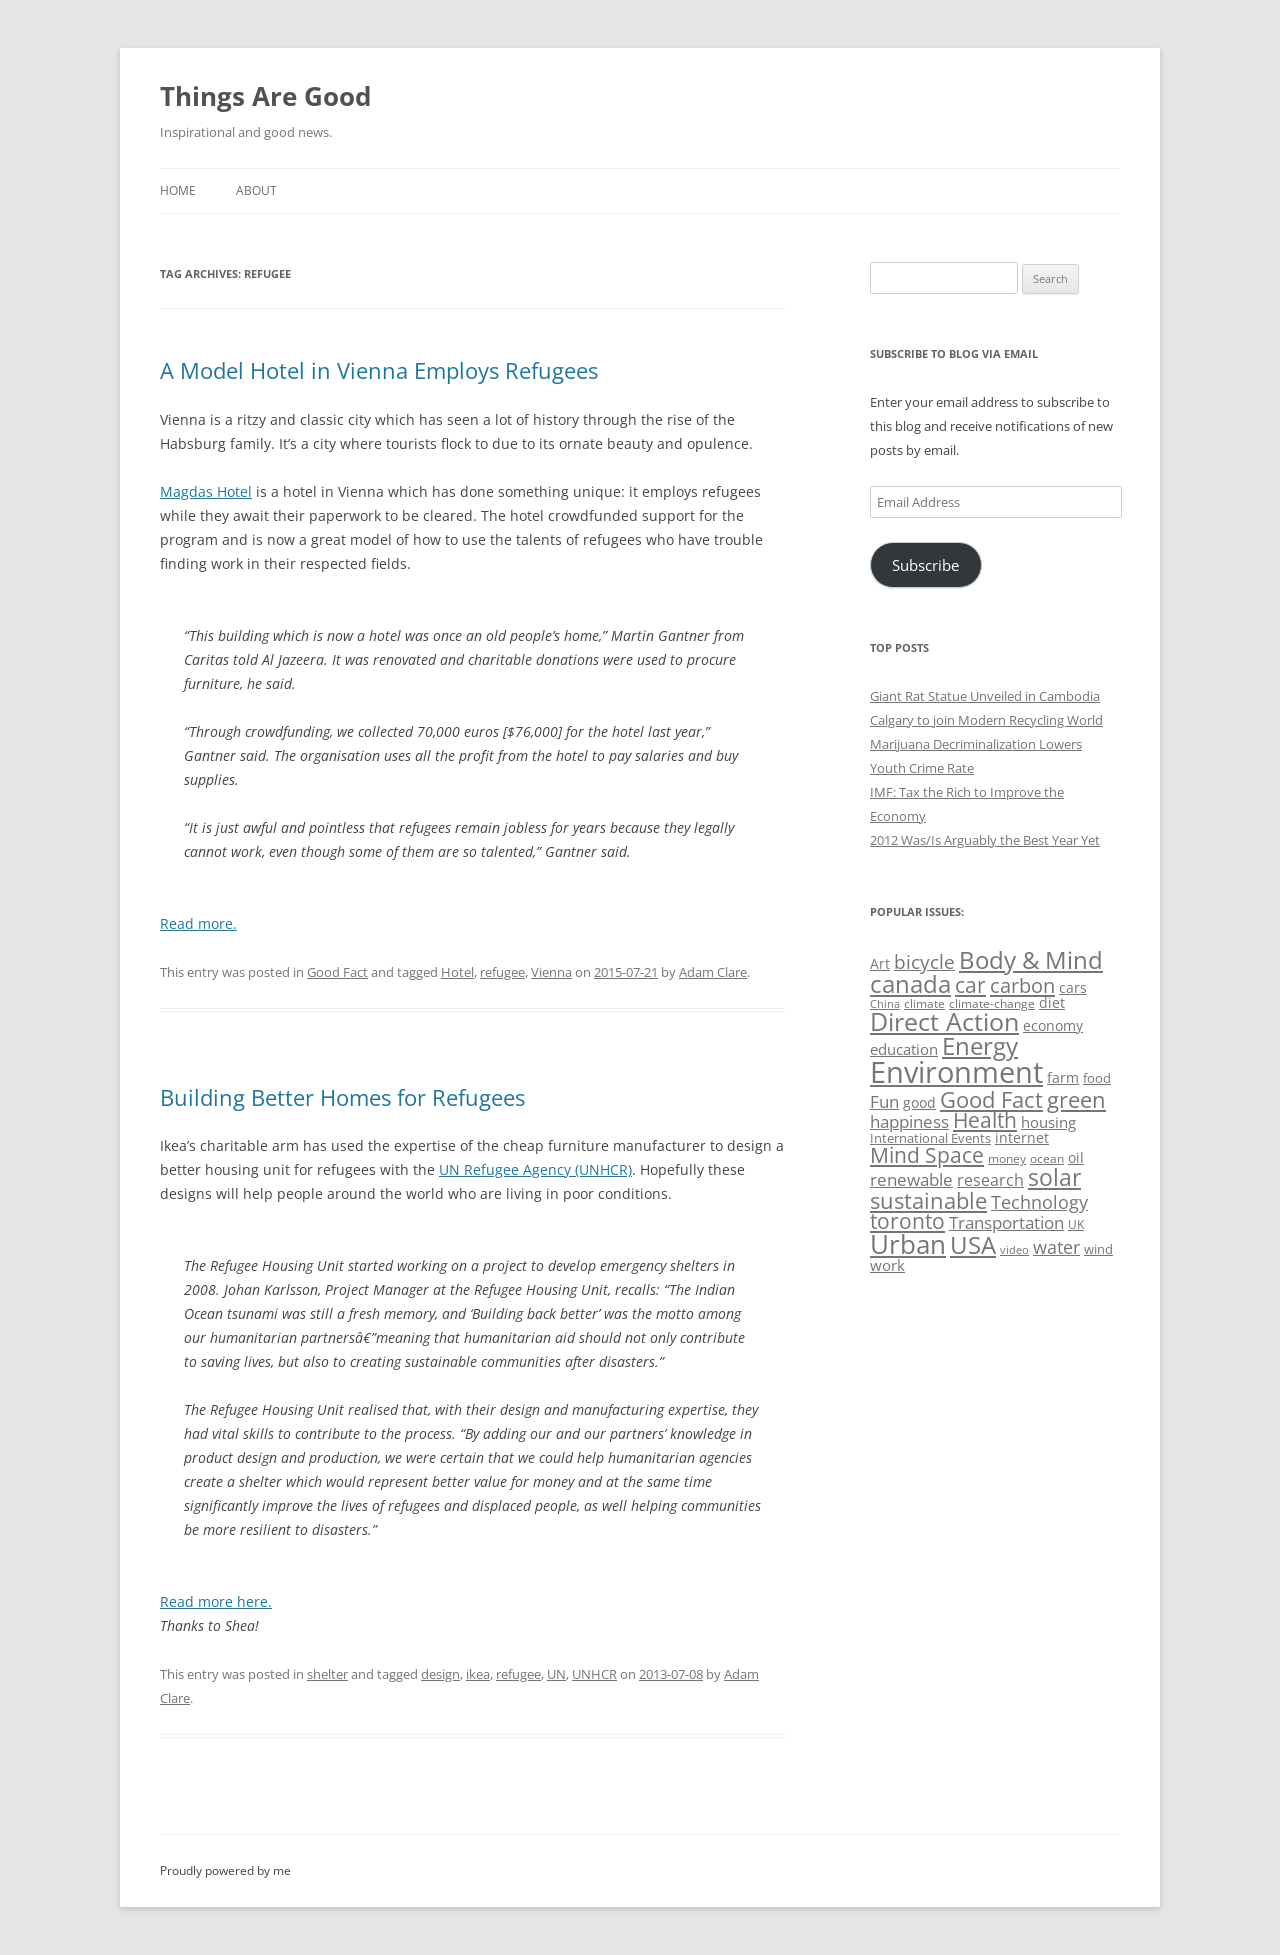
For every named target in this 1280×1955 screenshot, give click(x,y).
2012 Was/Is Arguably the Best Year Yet (985, 840)
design (440, 1674)
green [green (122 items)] (1076, 1099)
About (256, 190)
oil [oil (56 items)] (1076, 1157)
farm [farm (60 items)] (1063, 1077)
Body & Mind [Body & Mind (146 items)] (1031, 959)
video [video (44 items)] (1014, 1249)
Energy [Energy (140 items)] (980, 1046)
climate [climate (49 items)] (924, 1003)
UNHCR (594, 1674)
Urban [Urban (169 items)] (908, 1244)
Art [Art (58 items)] (880, 963)
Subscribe (925, 565)
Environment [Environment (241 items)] (956, 1072)
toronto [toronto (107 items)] (907, 1221)
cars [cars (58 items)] (1073, 987)
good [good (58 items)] (919, 1102)
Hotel (457, 972)
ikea (478, 1674)
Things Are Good (265, 96)
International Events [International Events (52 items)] (930, 1138)
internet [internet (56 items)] (1022, 1137)
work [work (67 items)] (887, 1265)
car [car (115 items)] (970, 984)
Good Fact (337, 972)
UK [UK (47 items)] (1076, 1224)
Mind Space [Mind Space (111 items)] (927, 1155)
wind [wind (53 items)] (1098, 1249)
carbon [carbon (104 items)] (1022, 985)
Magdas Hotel (206, 491)
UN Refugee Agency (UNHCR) (535, 1169)
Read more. (198, 923)
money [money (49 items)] (1007, 1158)
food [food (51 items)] (1097, 1078)
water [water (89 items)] (1056, 1246)
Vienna (551, 972)
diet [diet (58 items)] (1052, 1002)
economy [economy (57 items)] (1053, 1025)
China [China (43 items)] (885, 1004)
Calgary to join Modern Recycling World (986, 720)
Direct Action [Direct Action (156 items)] (944, 1021)
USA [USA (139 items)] (973, 1245)
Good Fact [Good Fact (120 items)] (991, 1099)
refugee (502, 972)
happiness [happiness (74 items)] (909, 1121)
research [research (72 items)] (990, 1180)
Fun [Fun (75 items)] (884, 1101)
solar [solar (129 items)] (1054, 1177)
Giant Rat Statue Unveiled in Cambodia (985, 696)
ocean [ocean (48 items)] (1047, 1158)
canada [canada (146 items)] (910, 983)
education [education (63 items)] (904, 1049)
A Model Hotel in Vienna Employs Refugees (379, 370)
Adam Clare (713, 972)
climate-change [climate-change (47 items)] (992, 1003)
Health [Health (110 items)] (985, 1120)
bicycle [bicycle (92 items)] (924, 962)
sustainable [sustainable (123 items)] (928, 1200)
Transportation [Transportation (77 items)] (1006, 1222)
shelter (327, 1674)
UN (556, 1674)
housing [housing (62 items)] (1048, 1122)
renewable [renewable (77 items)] (911, 1179)
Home (178, 190)
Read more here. (216, 1601)
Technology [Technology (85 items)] (1039, 1202)
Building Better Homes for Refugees (342, 1097)
